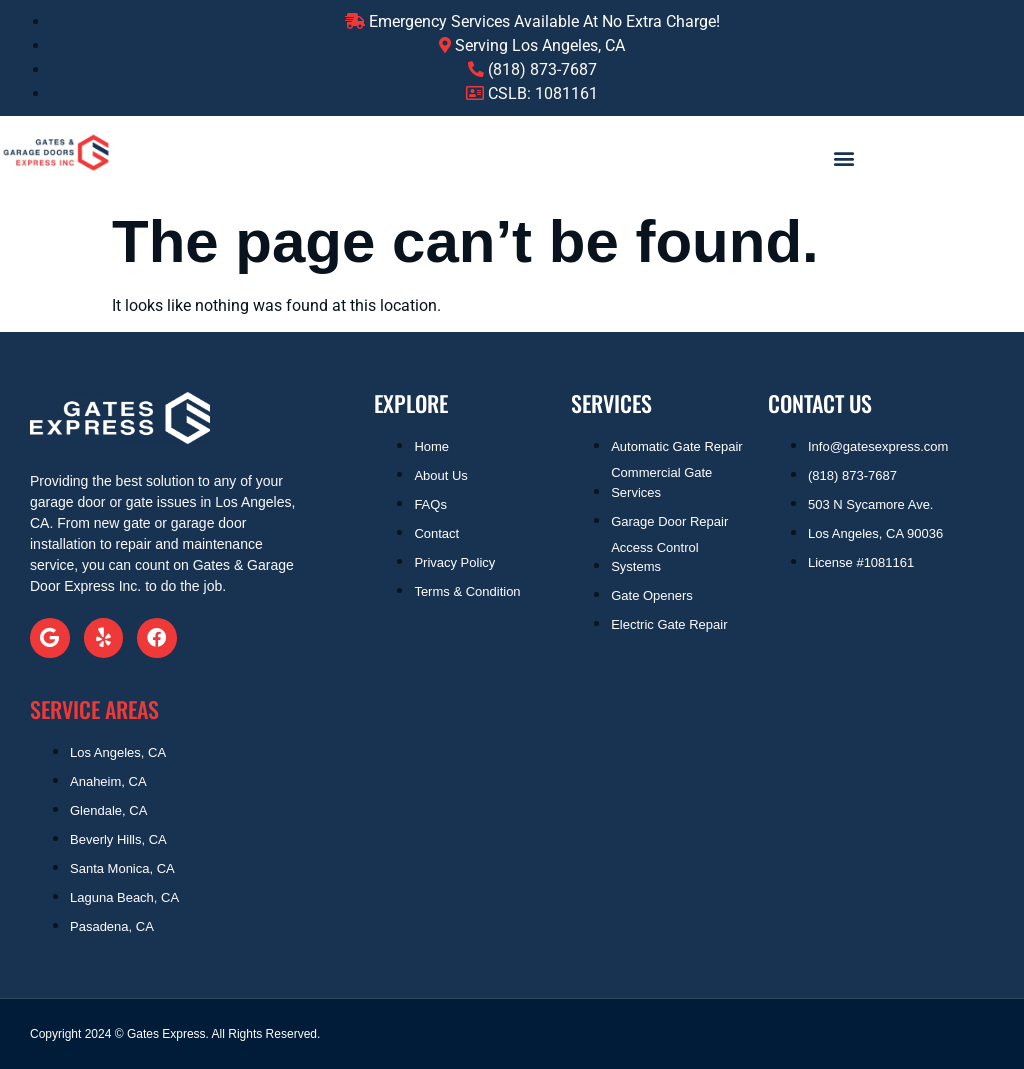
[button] (843, 157)
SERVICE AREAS (94, 709)
